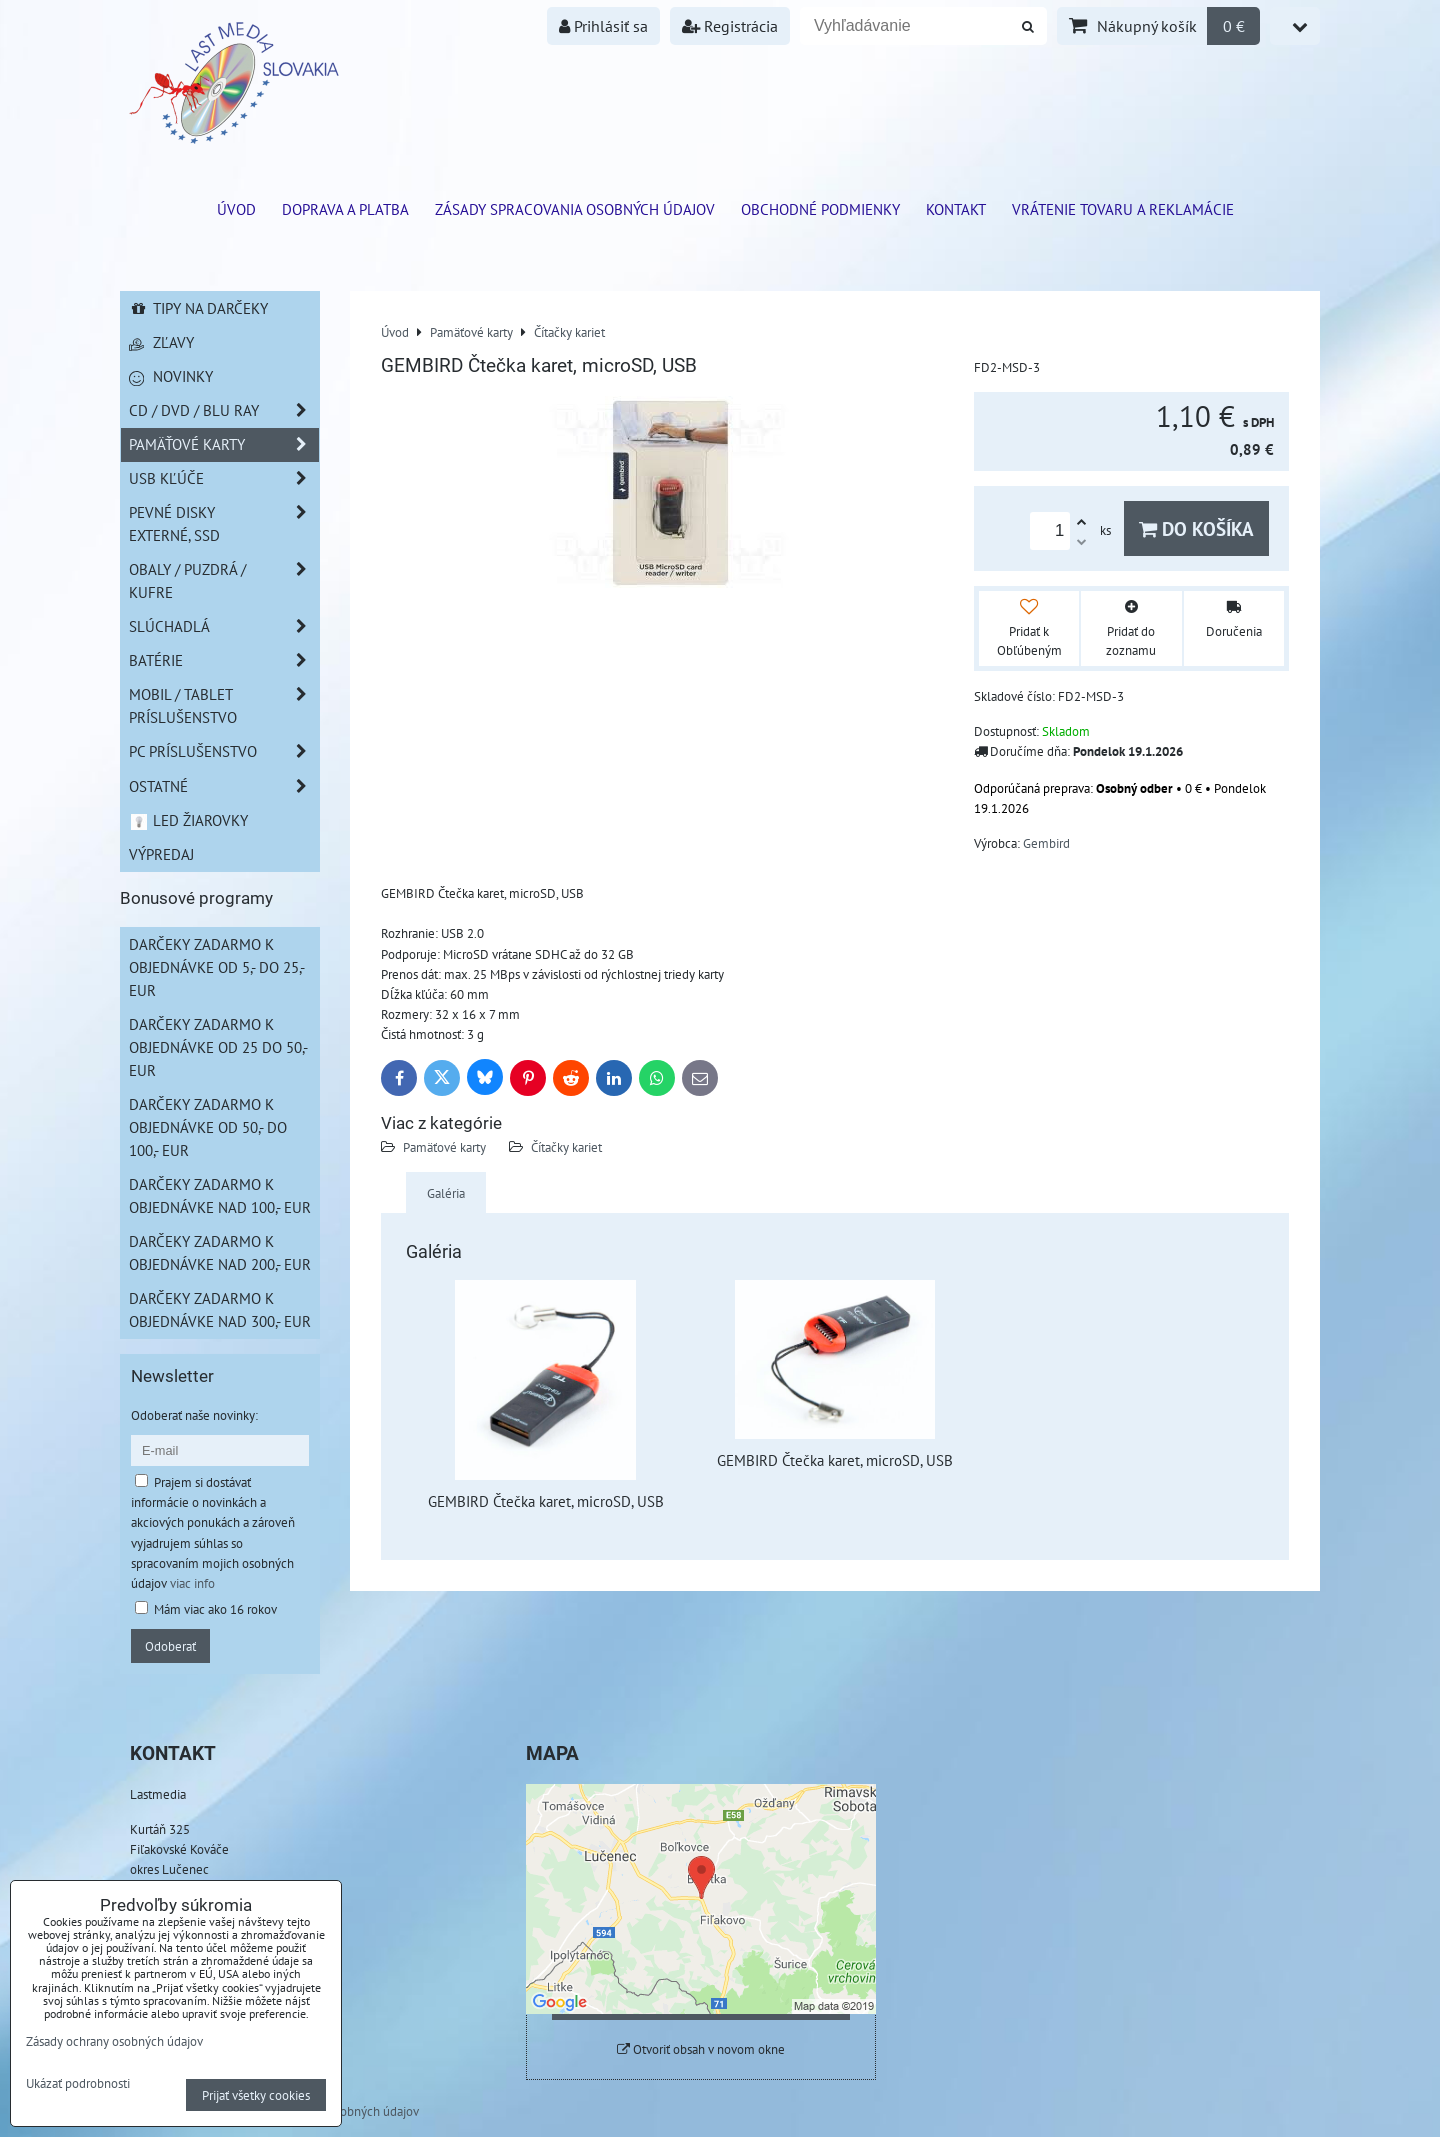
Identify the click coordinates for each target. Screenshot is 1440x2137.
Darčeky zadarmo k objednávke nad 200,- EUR (220, 1252)
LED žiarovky (188, 820)
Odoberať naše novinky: (194, 1415)
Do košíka (1196, 528)
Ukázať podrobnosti (78, 2084)
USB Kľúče (224, 478)
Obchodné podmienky (820, 209)
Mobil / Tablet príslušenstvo (224, 706)
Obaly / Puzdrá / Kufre (224, 581)
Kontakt (956, 209)
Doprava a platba (345, 209)
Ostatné (224, 786)
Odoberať (170, 1646)
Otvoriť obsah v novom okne (701, 2049)
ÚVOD (236, 209)
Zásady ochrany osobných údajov (114, 2041)
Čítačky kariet (566, 1147)
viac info (192, 1583)
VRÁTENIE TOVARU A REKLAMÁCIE (1123, 209)
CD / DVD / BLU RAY (224, 410)
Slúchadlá (224, 626)
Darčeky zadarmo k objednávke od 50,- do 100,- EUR (208, 1127)
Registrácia (730, 26)
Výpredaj (161, 854)
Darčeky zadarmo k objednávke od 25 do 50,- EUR (218, 1047)
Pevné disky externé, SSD (224, 524)
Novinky (171, 376)
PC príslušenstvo (224, 751)
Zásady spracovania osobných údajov (575, 209)
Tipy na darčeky (198, 308)
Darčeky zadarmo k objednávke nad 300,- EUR (220, 1309)
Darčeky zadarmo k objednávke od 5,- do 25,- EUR (217, 967)
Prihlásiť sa (603, 26)
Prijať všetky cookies (256, 2095)
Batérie (224, 660)
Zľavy (161, 342)
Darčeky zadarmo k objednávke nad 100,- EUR (220, 1195)
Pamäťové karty (444, 1147)
